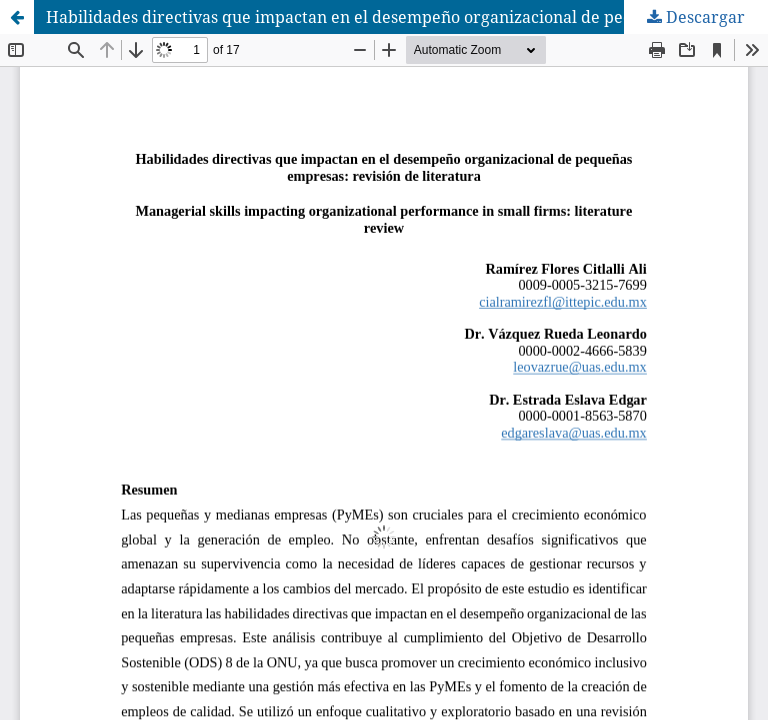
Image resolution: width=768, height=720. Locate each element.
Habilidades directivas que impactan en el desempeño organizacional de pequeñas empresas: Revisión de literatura (407, 17)
